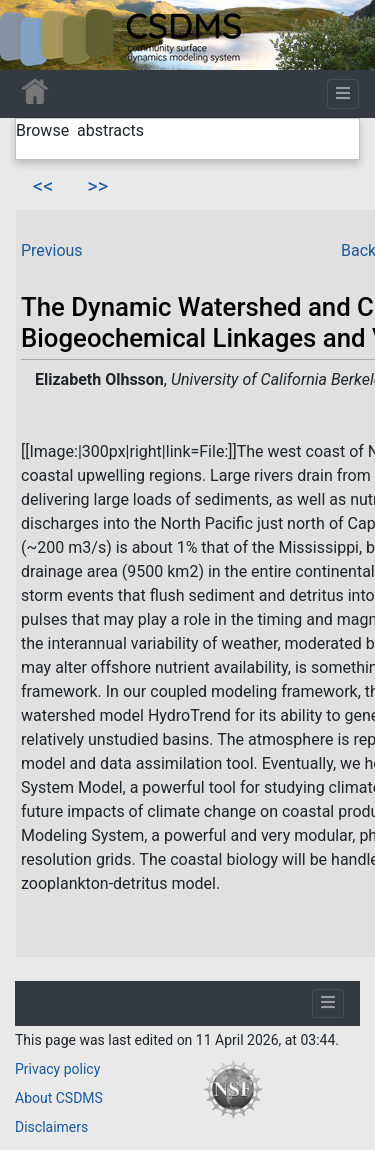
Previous (52, 250)
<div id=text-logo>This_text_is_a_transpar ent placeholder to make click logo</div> (32, 35)
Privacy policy (57, 1069)
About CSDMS (59, 1098)
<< (43, 186)
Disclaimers (51, 1127)
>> (97, 186)
